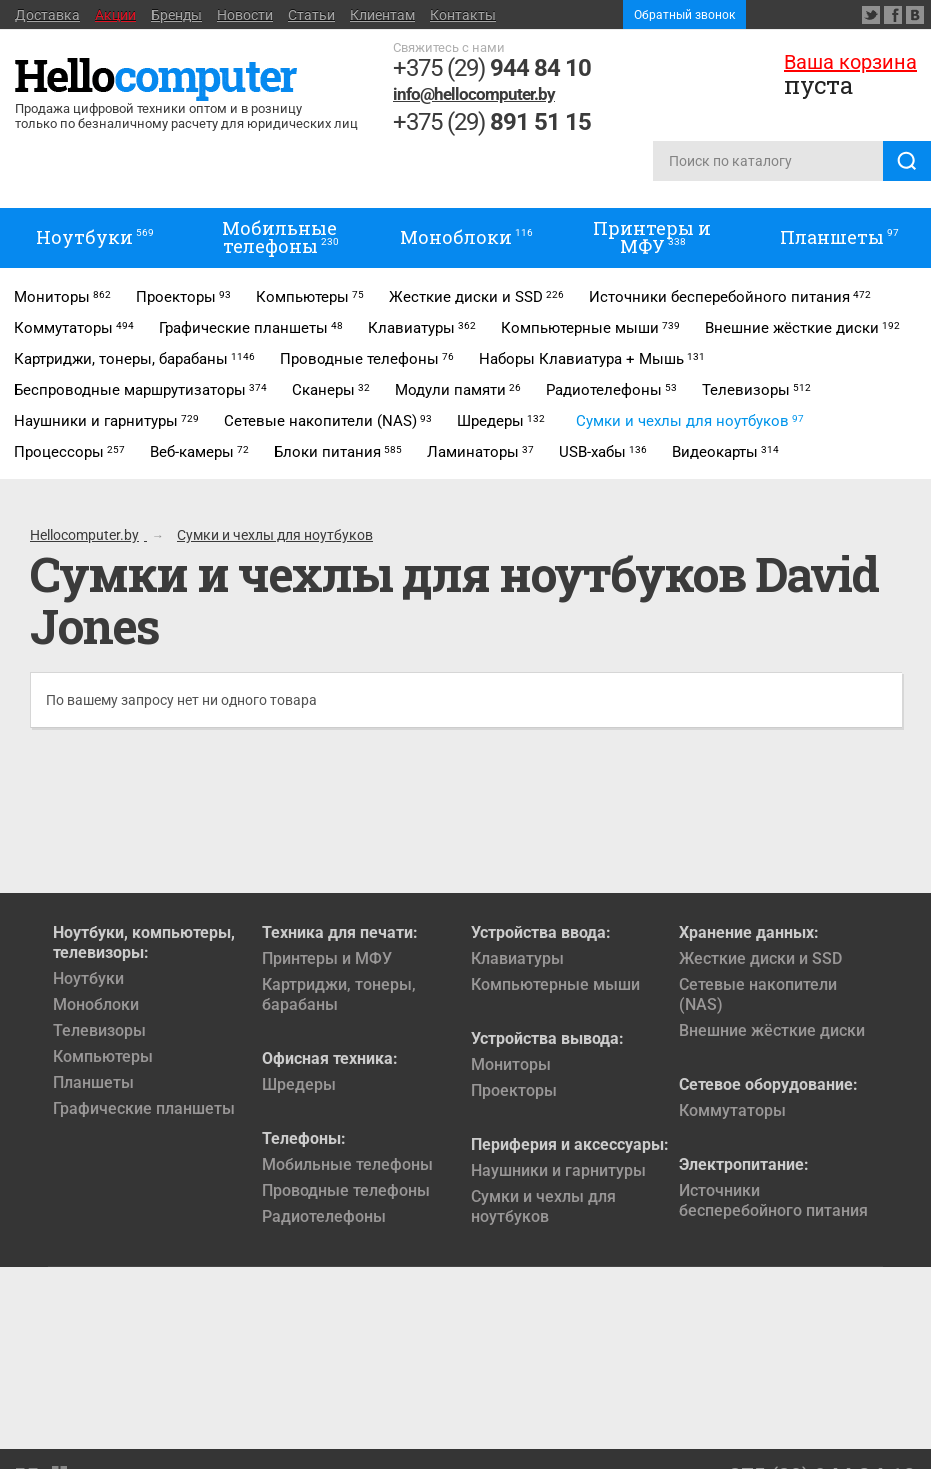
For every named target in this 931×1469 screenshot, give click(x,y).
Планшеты (93, 1082)
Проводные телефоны (346, 1190)
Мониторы (511, 1064)
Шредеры (299, 1084)
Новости (245, 15)
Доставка (47, 15)
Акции (115, 15)
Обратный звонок (684, 15)
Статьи (311, 15)
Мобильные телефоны (347, 1164)
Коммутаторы (732, 1110)
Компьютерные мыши (555, 984)
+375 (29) (492, 68)
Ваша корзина (850, 62)
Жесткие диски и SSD (760, 958)
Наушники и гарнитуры (558, 1170)
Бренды (176, 15)
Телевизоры (99, 1030)
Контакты (463, 15)
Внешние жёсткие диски (772, 1030)
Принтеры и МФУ (327, 958)
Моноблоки (96, 1004)
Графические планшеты (144, 1108)
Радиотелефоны (324, 1216)
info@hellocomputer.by (474, 94)
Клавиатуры (517, 958)
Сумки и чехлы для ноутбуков (543, 1206)
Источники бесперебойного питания (773, 1200)
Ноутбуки (88, 978)
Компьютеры (103, 1056)
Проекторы (514, 1090)
